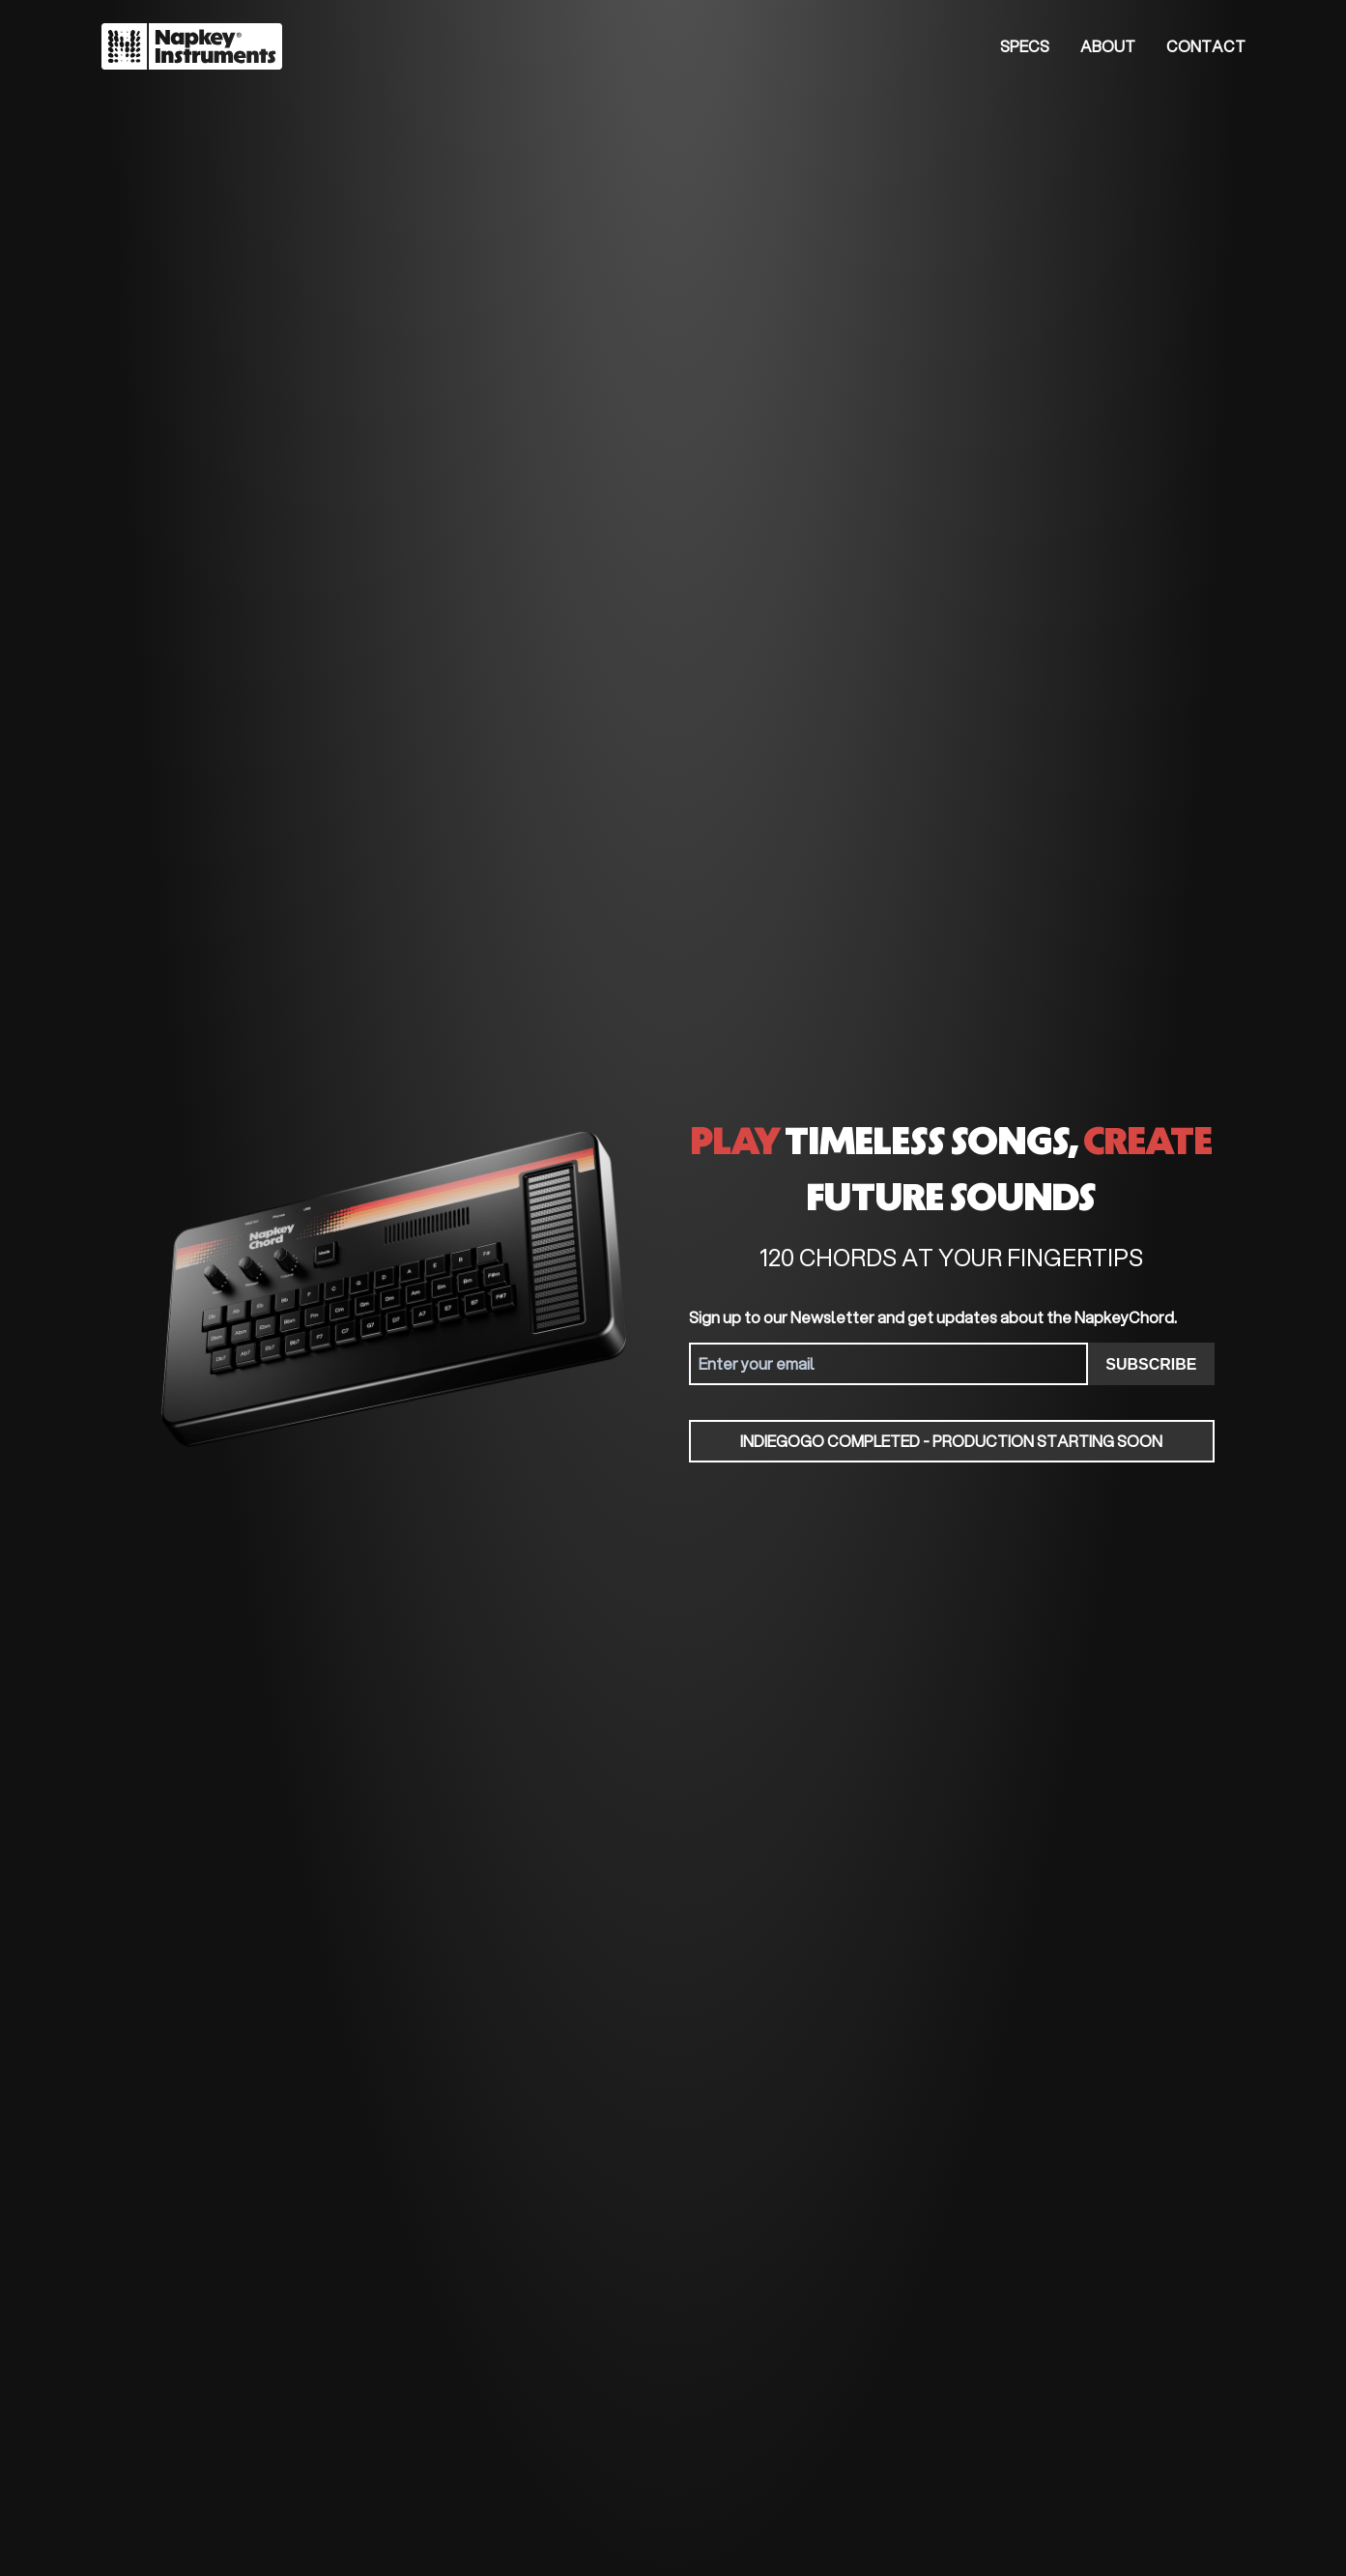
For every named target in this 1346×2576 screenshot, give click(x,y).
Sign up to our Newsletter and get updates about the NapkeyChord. (933, 1317)
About (1107, 46)
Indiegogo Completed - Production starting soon (951, 1441)
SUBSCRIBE (1150, 1364)
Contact (1206, 46)
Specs (1024, 46)
